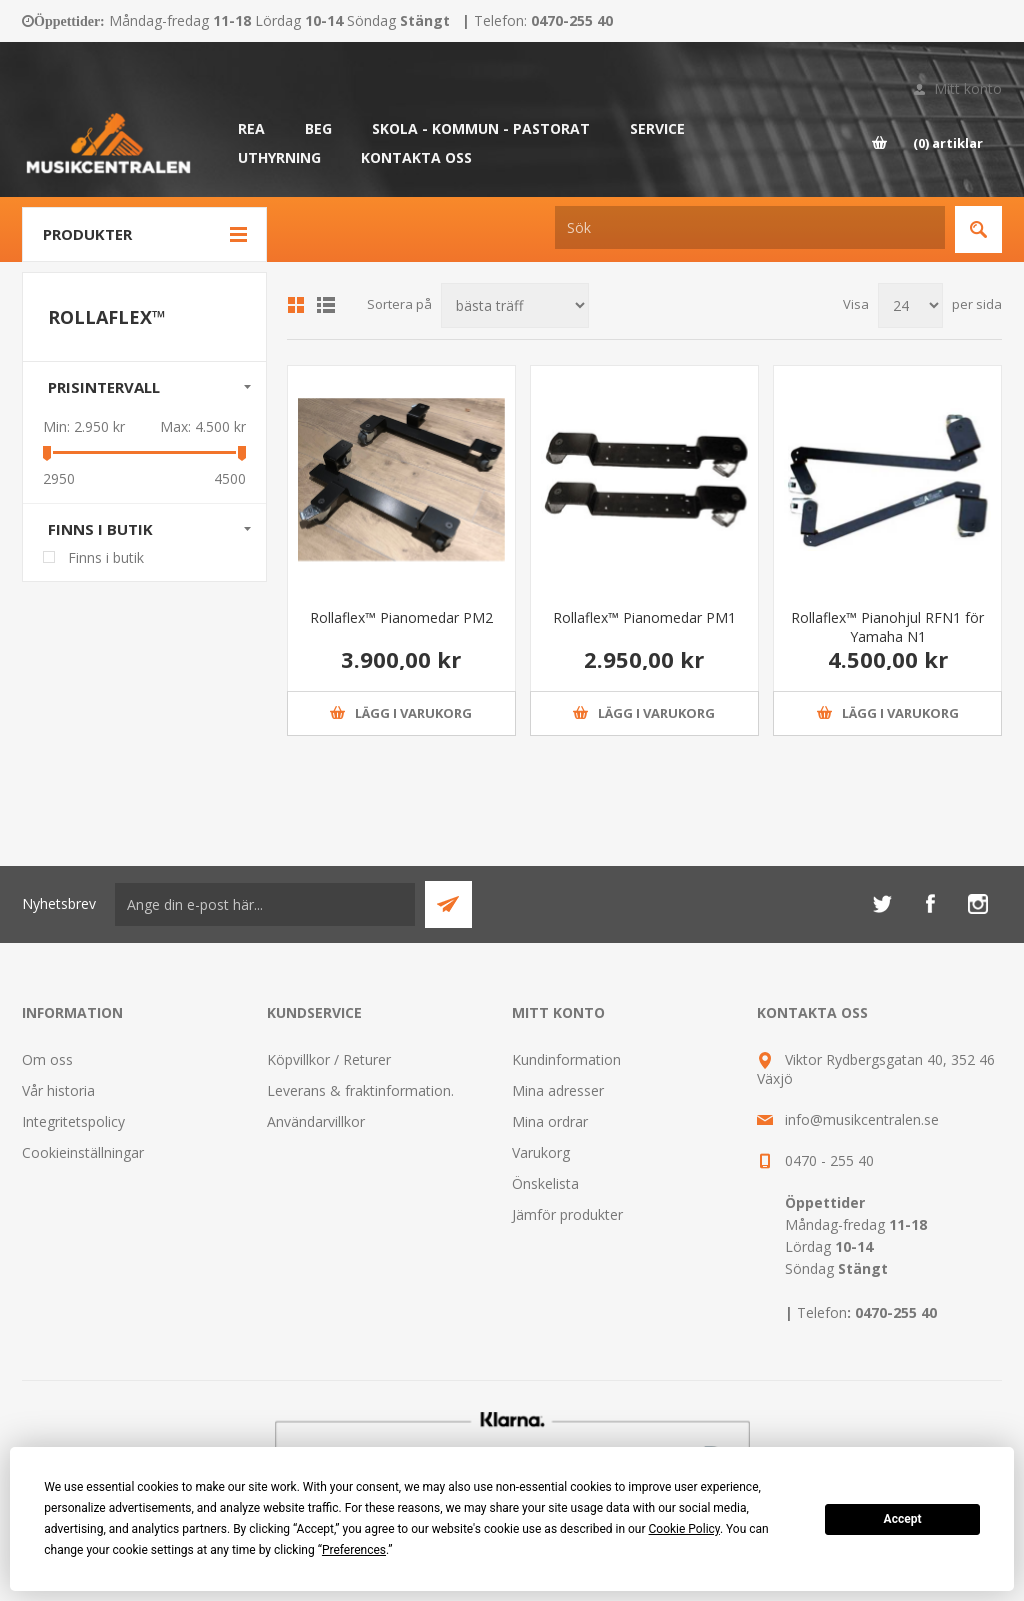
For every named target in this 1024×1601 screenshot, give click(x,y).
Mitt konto (968, 88)
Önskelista (545, 1183)
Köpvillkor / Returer (329, 1059)
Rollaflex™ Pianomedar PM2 (401, 617)
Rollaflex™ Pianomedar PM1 (644, 617)
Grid (296, 305)
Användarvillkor (316, 1121)
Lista (326, 305)
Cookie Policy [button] (684, 1529)
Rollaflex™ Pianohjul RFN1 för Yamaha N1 (887, 627)
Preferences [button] (354, 1550)
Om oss (47, 1059)
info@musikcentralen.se (862, 1119)
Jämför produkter (567, 1214)
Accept (903, 1519)
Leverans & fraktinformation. (360, 1090)
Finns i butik (100, 529)
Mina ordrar (550, 1121)
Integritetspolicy (73, 1121)
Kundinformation (566, 1059)
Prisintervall (104, 387)
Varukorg (541, 1152)
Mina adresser (558, 1090)
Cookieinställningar (83, 1152)
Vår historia (58, 1090)
